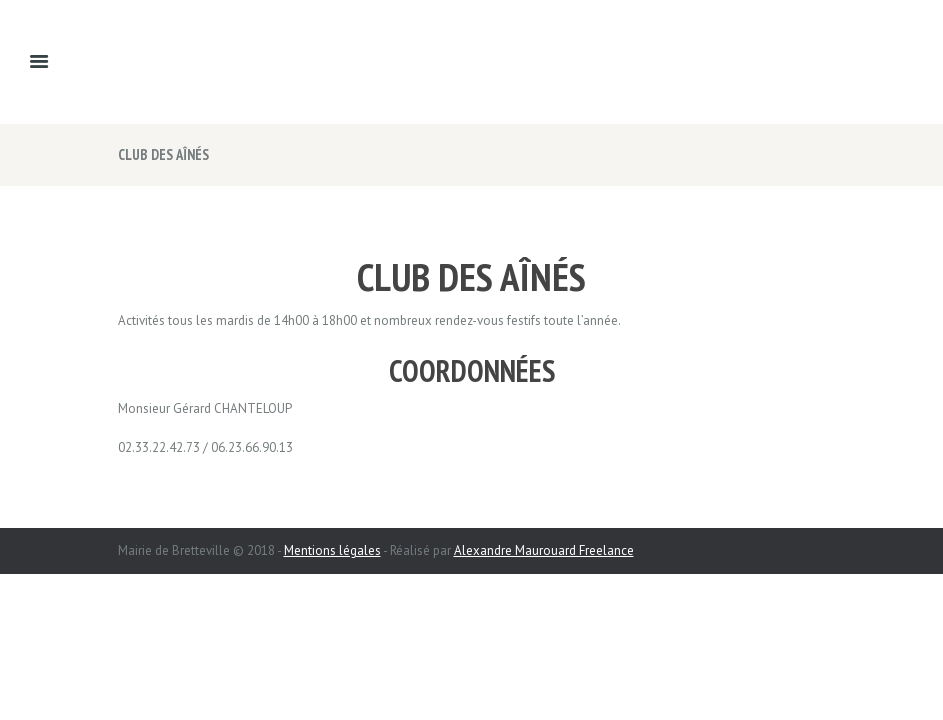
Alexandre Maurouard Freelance (544, 550)
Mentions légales (332, 550)
